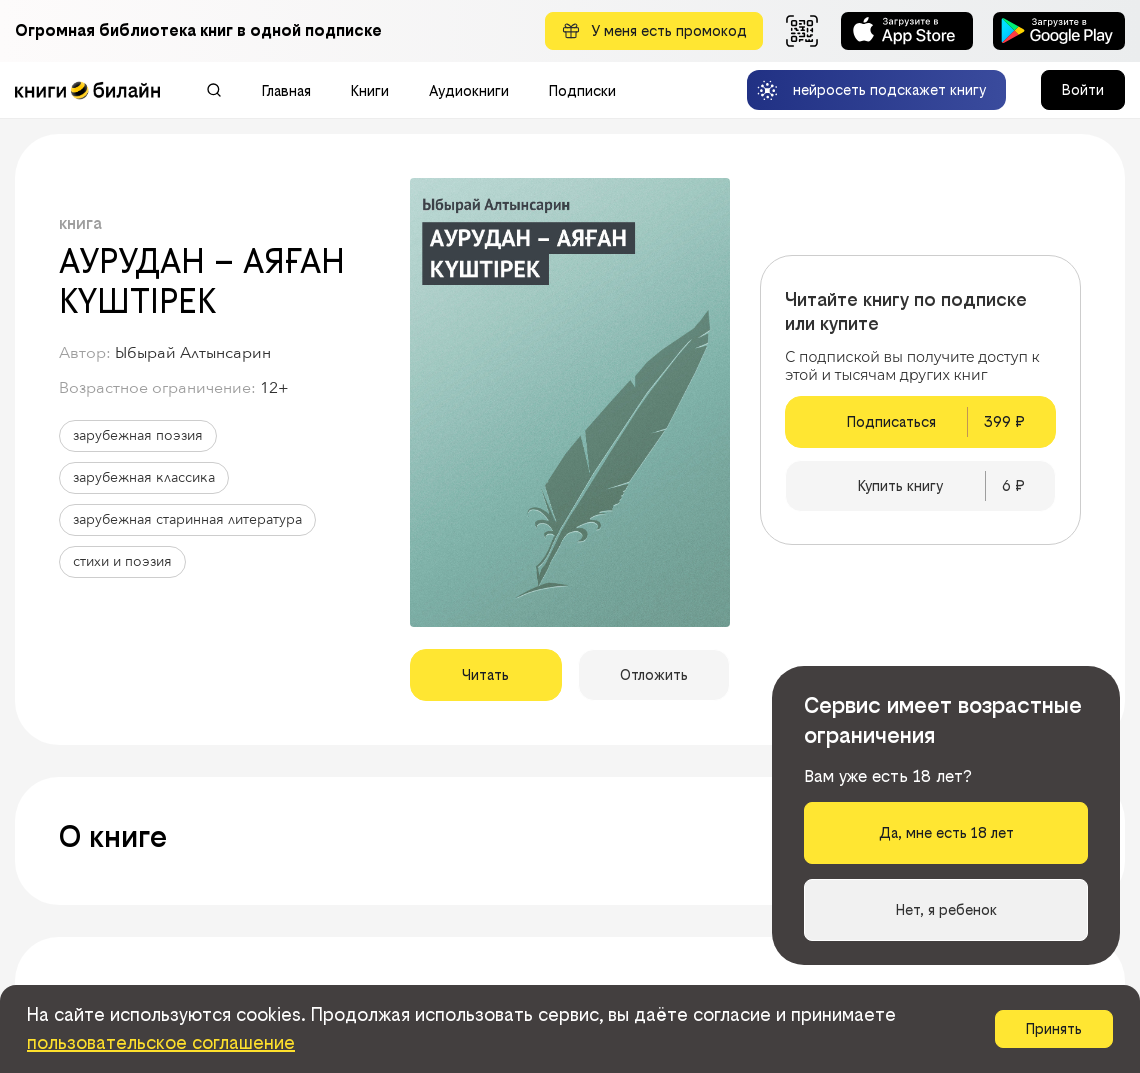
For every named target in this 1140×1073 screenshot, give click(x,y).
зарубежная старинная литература (187, 519)
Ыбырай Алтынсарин (193, 353)
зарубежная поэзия (138, 435)
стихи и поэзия (122, 561)
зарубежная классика (144, 477)
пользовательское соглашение (161, 1042)
